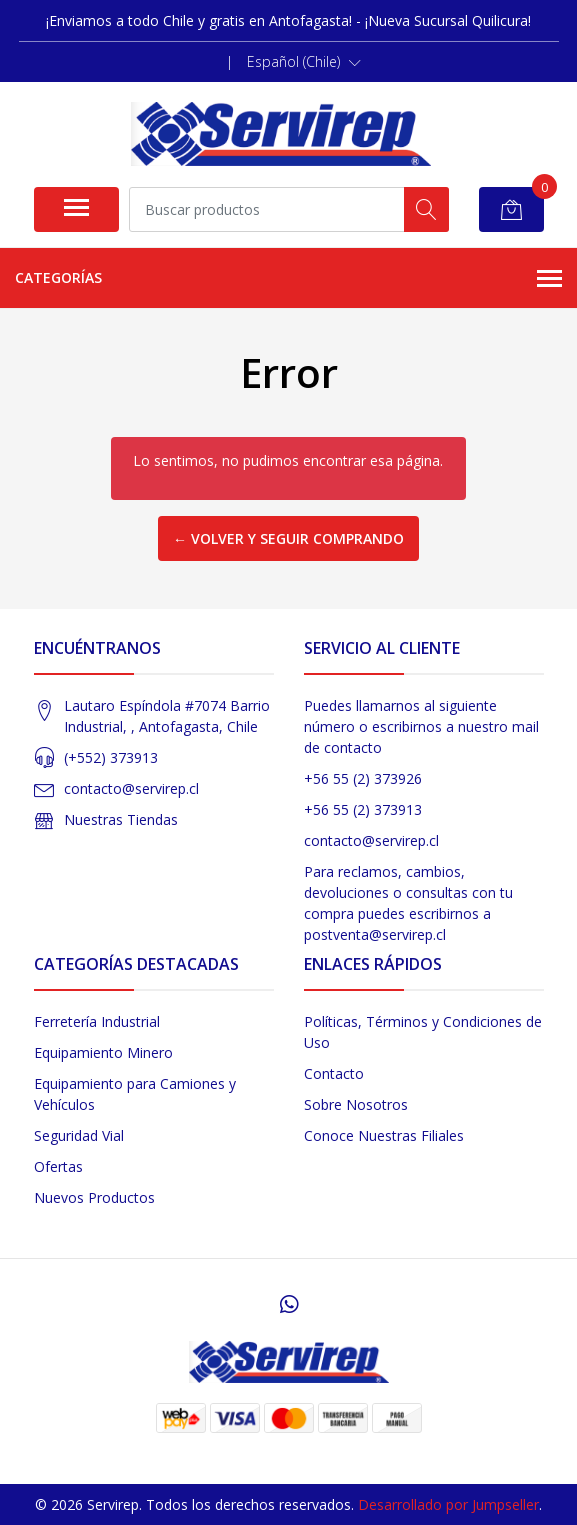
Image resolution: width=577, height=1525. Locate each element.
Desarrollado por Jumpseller (448, 1504)
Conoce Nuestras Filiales (384, 1135)
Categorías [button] (288, 279)
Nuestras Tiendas (121, 819)
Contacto (334, 1073)
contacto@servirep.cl (131, 788)
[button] (304, 62)
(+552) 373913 (111, 757)
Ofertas (58, 1166)
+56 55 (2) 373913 (363, 809)
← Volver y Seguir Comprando (288, 538)
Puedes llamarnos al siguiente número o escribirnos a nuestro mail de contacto (421, 726)
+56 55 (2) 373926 (363, 778)
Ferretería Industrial (97, 1021)
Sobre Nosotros (356, 1104)
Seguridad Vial (79, 1135)
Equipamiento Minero (103, 1052)
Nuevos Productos (94, 1197)
